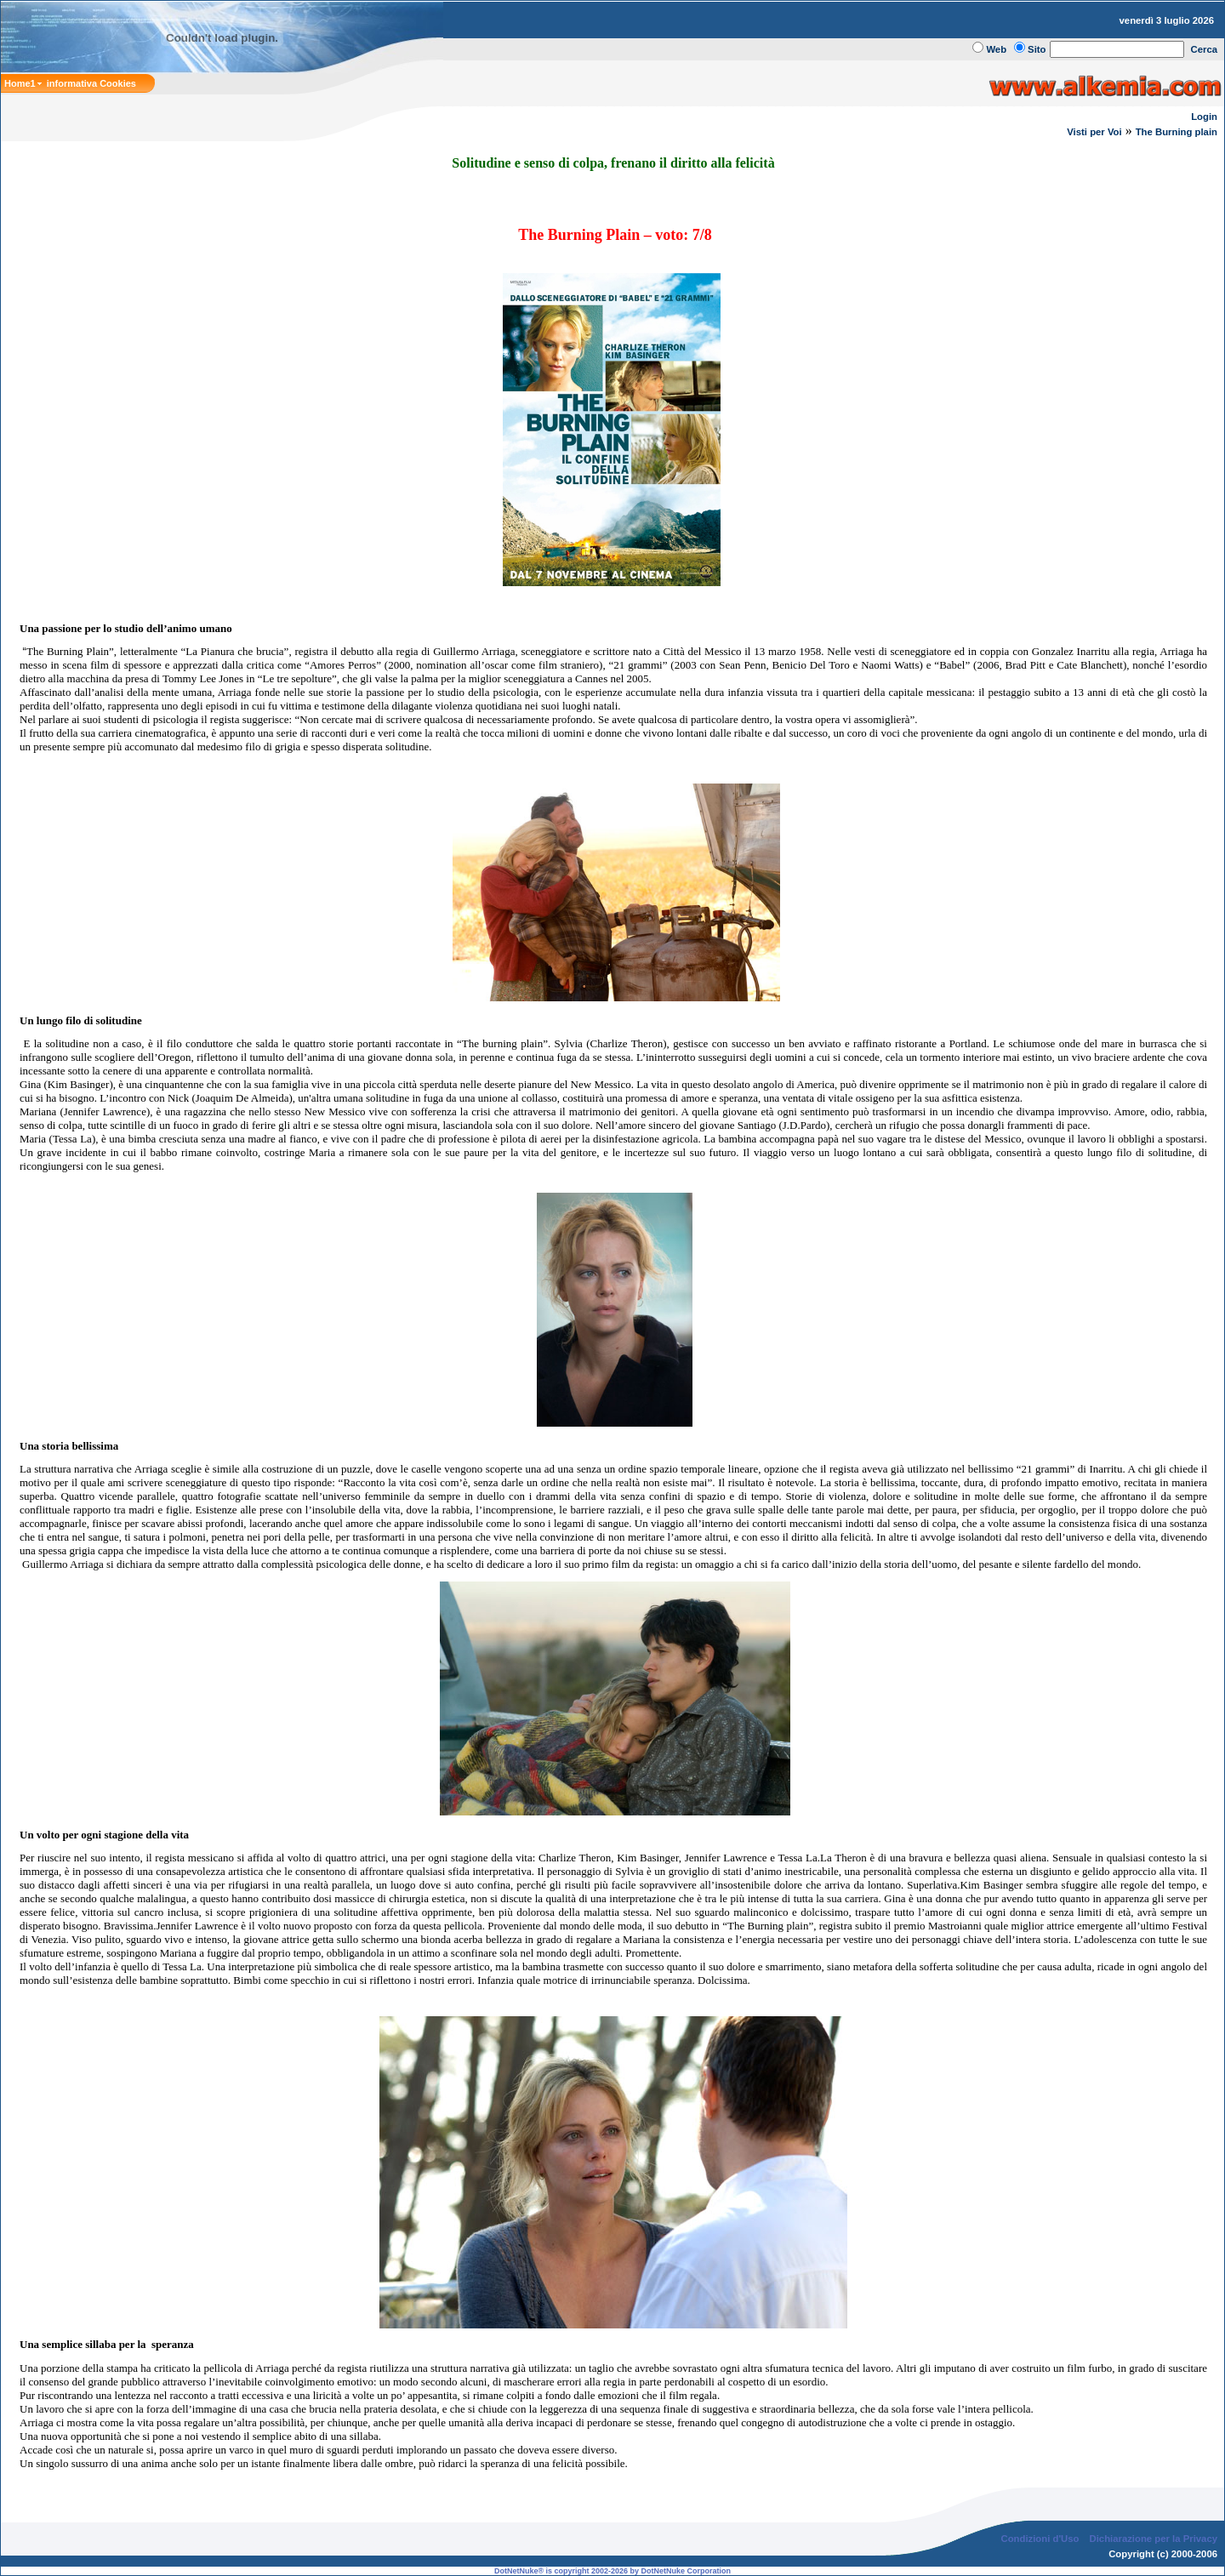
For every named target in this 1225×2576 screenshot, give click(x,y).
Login (1204, 116)
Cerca (1204, 49)
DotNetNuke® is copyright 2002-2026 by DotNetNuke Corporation (612, 2571)
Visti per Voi (1094, 132)
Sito (1037, 49)
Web (996, 49)
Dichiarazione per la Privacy (1154, 2538)
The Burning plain (1176, 132)
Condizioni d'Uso (1039, 2538)
